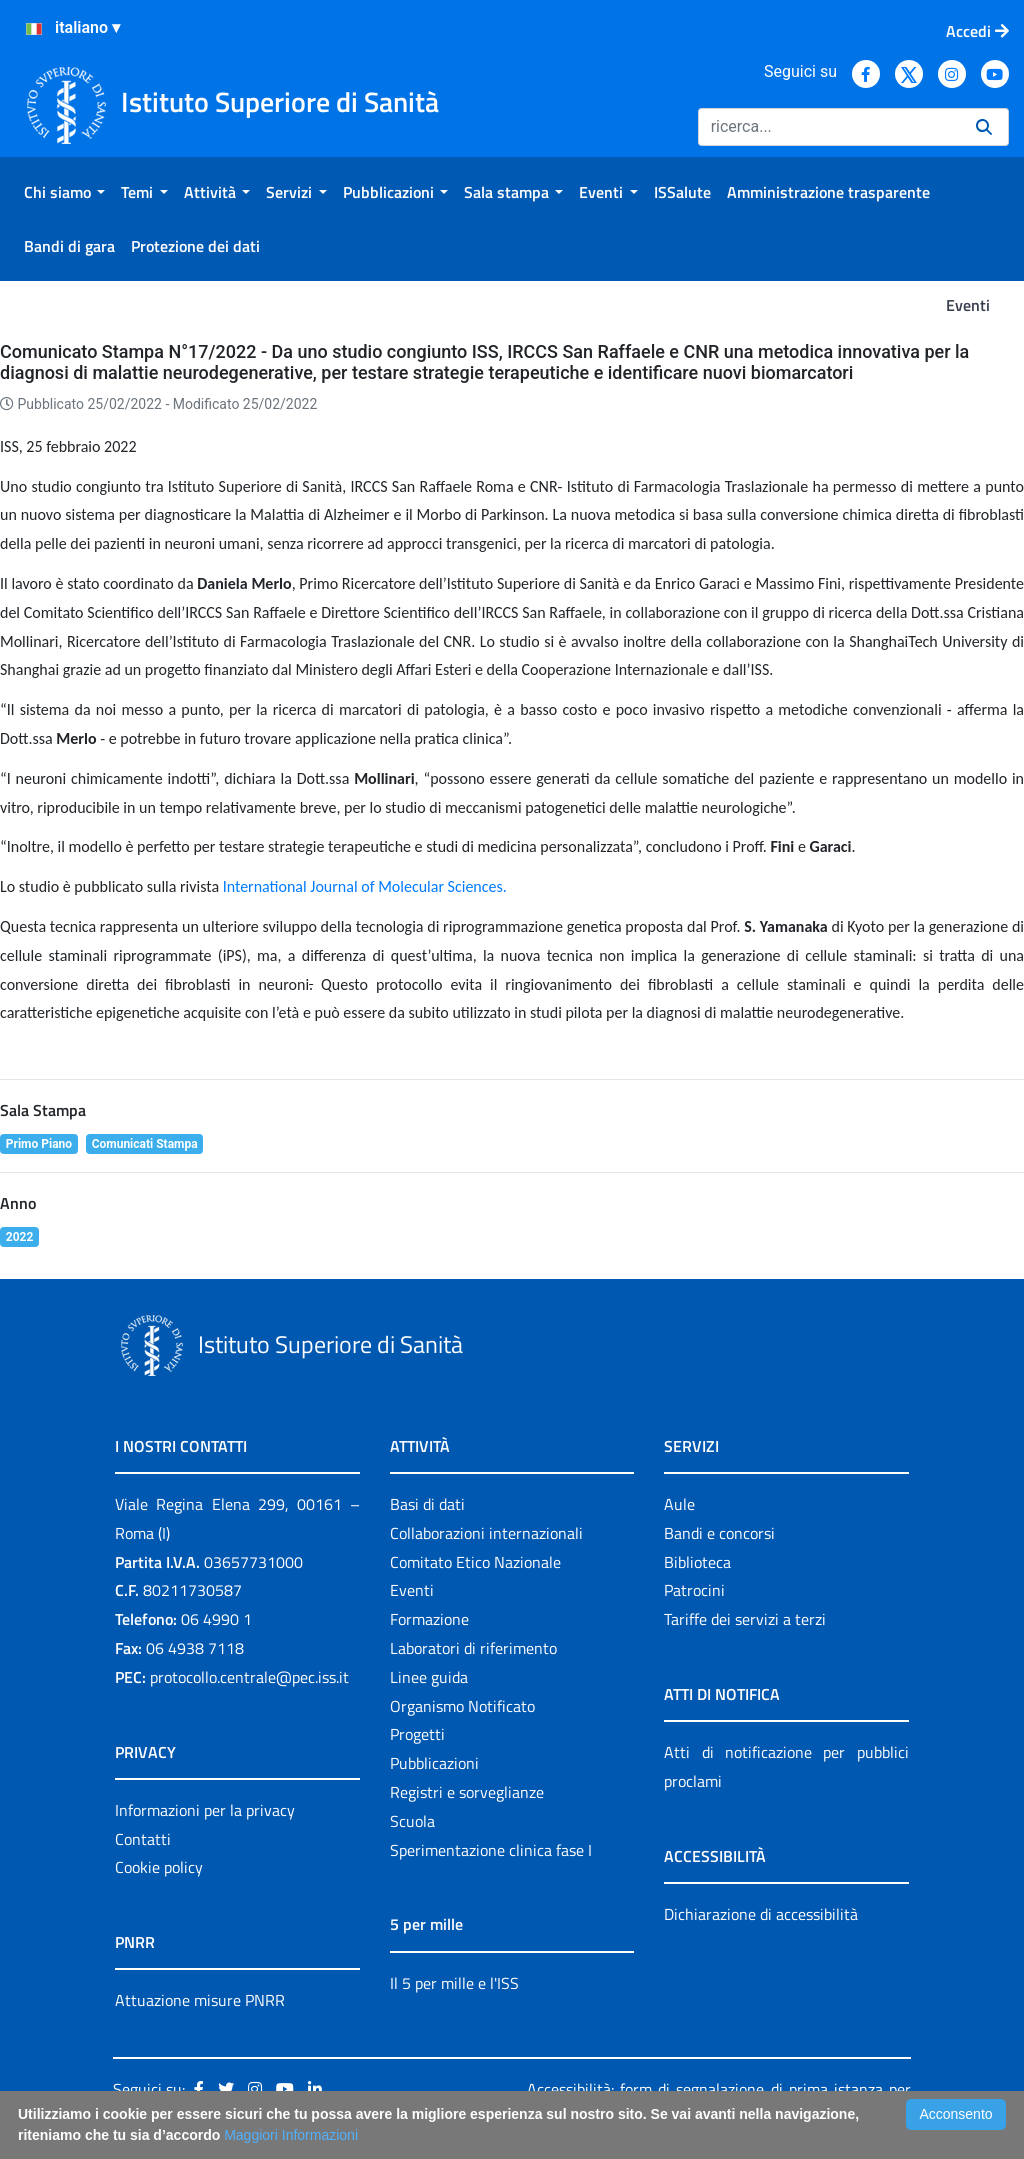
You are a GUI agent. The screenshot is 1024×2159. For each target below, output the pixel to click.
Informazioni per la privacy (205, 1810)
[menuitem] (64, 192)
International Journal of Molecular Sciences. (365, 886)
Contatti (143, 1839)
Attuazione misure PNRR (200, 2000)
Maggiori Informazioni (291, 2135)
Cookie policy (159, 1867)
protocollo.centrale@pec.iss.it (249, 1677)
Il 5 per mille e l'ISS (454, 1983)
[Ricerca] (829, 127)
